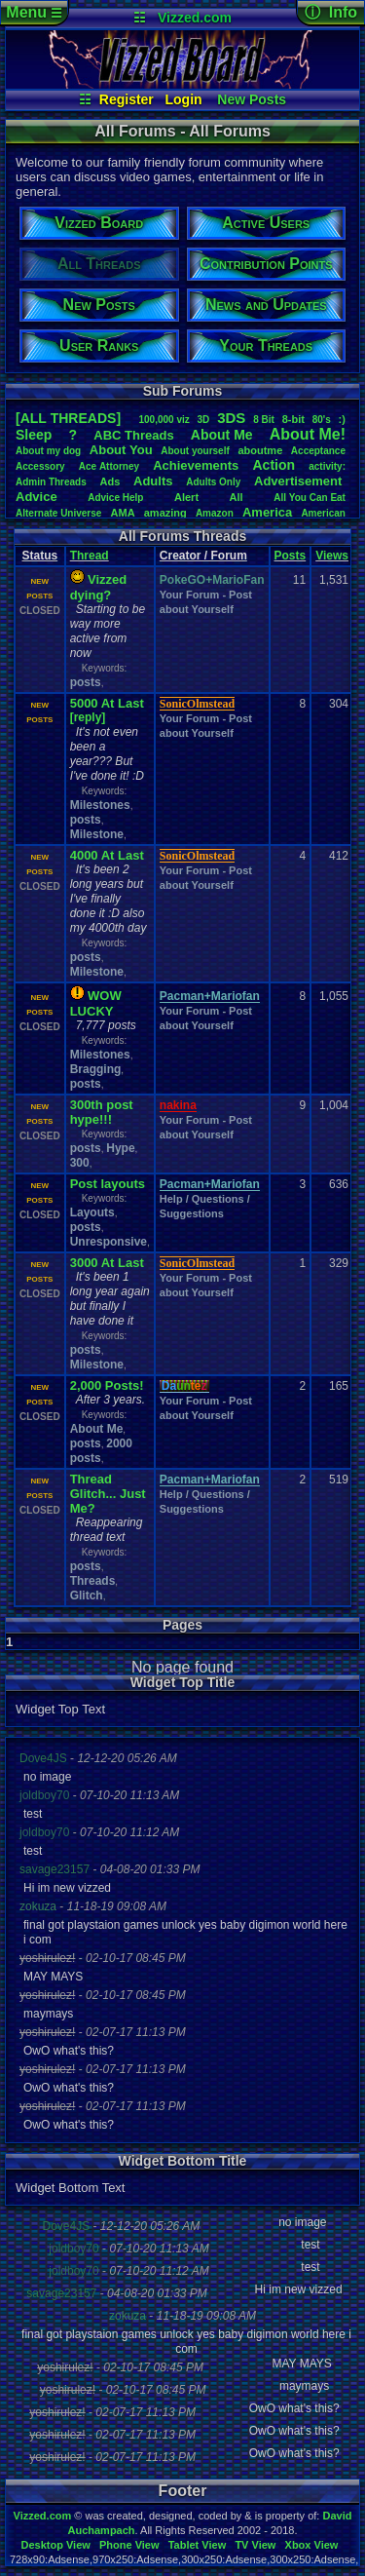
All (236, 497)
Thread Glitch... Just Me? (108, 1494)
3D (204, 419)
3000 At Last (107, 1262)
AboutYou (121, 449)
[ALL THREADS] (68, 418)
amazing (165, 513)
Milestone (97, 834)
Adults (152, 481)
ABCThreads (133, 435)
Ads (110, 481)
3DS (231, 417)
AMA (123, 513)
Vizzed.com (195, 17)
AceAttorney (109, 466)
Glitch (86, 1595)
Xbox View (312, 2545)
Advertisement (300, 481)
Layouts (92, 1212)
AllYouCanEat (310, 497)
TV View (255, 2545)
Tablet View (197, 2545)
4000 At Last (107, 855)
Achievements (195, 465)
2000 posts (101, 1451)
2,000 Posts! (107, 1385)
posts (85, 682)
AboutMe (222, 434)
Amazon (215, 513)
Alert (186, 497)
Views (331, 555)
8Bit (263, 419)
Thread (89, 555)
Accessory (40, 466)
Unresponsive (108, 1242)
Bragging (96, 1069)
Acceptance (318, 450)
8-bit (293, 419)
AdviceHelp (115, 497)
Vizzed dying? (99, 587)
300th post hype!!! (101, 1112)
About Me (97, 1429)
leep (34, 434)
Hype (120, 1148)
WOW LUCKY (96, 1003)
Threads (93, 1581)
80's (321, 419)
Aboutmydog (48, 450)
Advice (36, 496)
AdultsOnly (213, 482)
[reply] (88, 717)
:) (342, 419)
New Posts (251, 99)
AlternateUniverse (58, 513)
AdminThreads (51, 482)
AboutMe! (308, 434)
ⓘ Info (331, 12)
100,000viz (163, 419)
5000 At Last (107, 703)
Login (183, 99)
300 (80, 1163)
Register (126, 99)
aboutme (259, 450)
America (267, 512)
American (323, 513)
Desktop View (55, 2545)
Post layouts (107, 1183)
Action (273, 465)
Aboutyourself (195, 450)
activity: (327, 466)
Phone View (129, 2545)
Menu (33, 12)
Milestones (100, 805)
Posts (290, 555)
